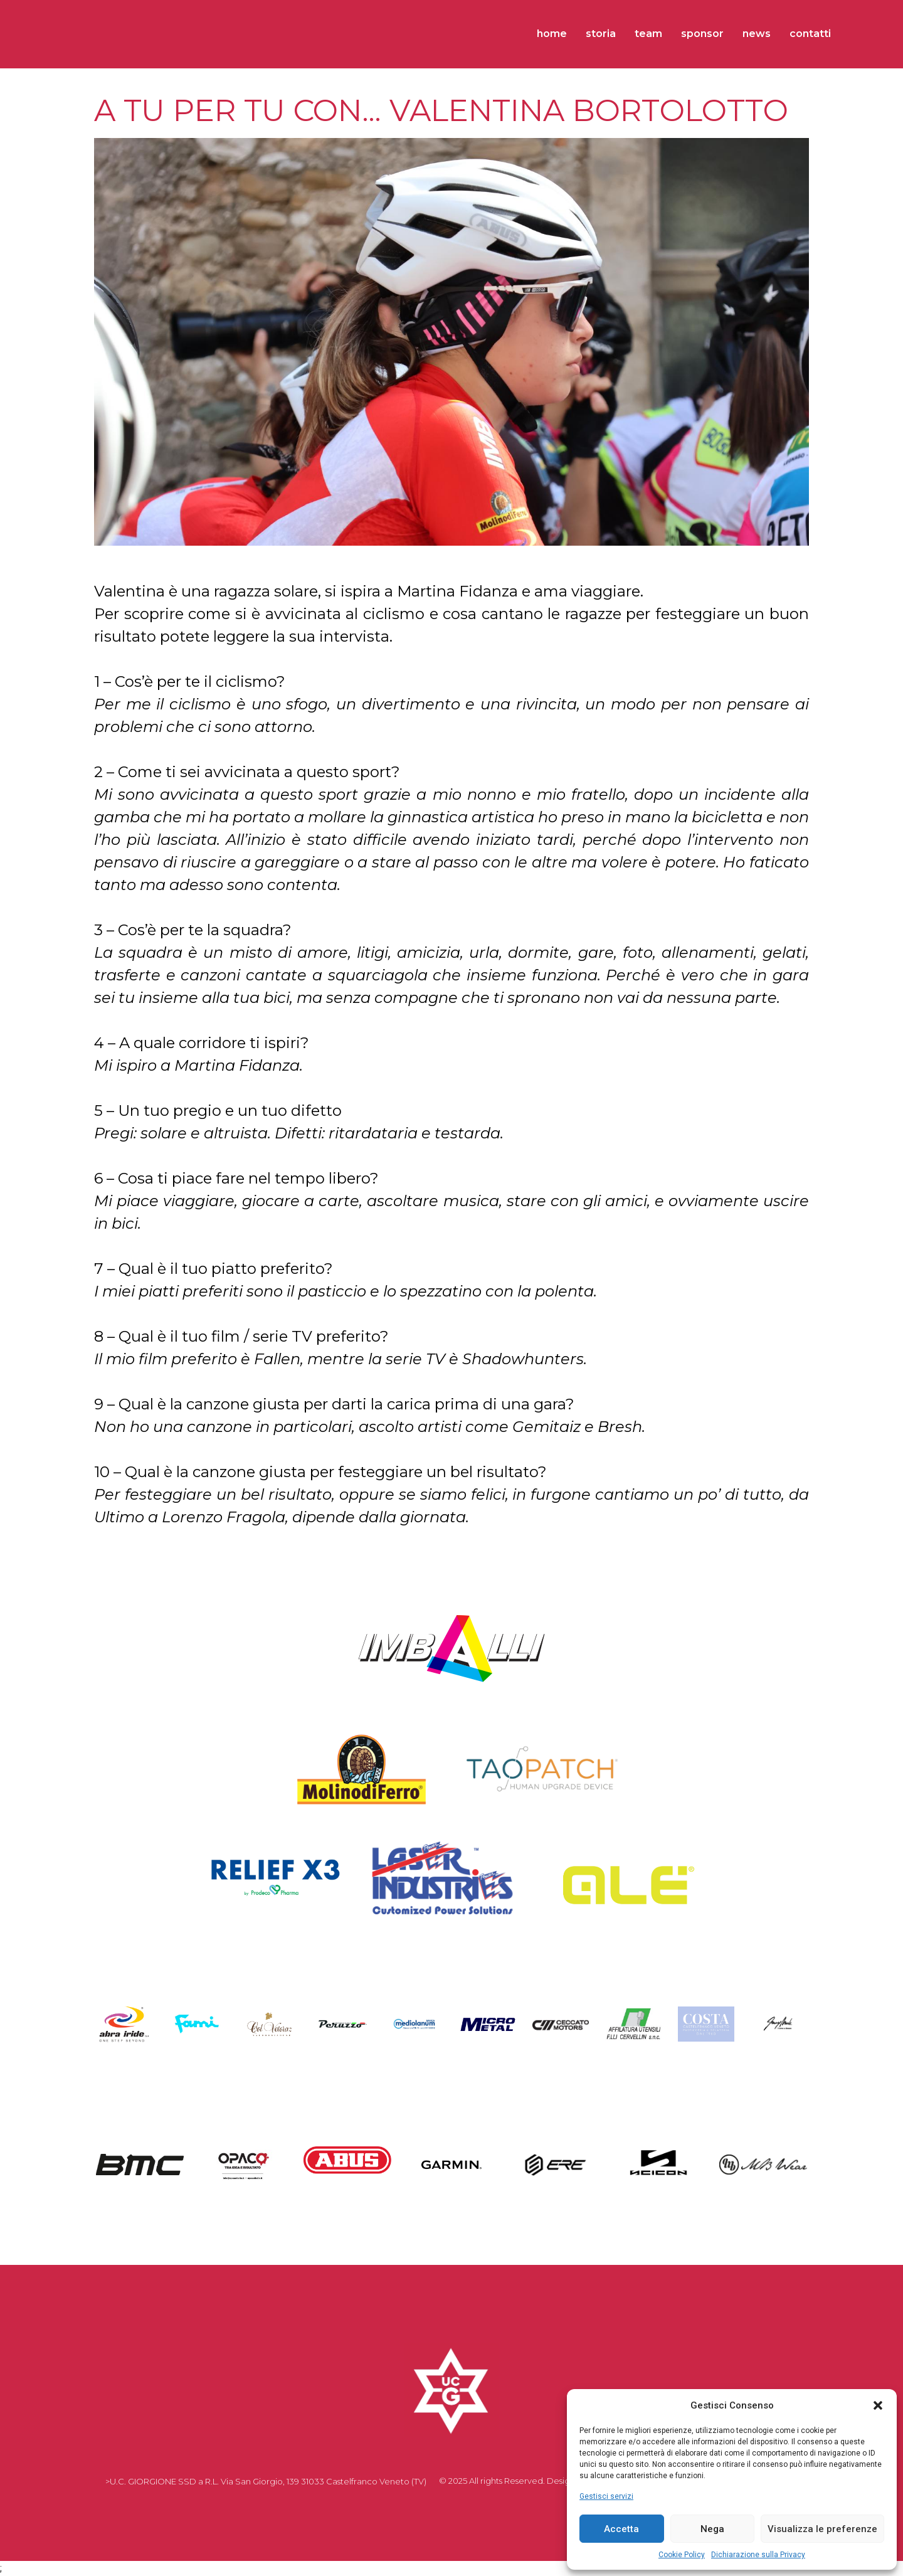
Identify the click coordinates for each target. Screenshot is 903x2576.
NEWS (756, 34)
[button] (878, 2405)
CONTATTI (810, 34)
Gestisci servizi (606, 2496)
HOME (552, 34)
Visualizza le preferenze (822, 2529)
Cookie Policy (681, 2554)
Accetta (621, 2529)
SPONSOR (702, 34)
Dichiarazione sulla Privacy (758, 2554)
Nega (712, 2529)
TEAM (648, 34)
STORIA (601, 34)
